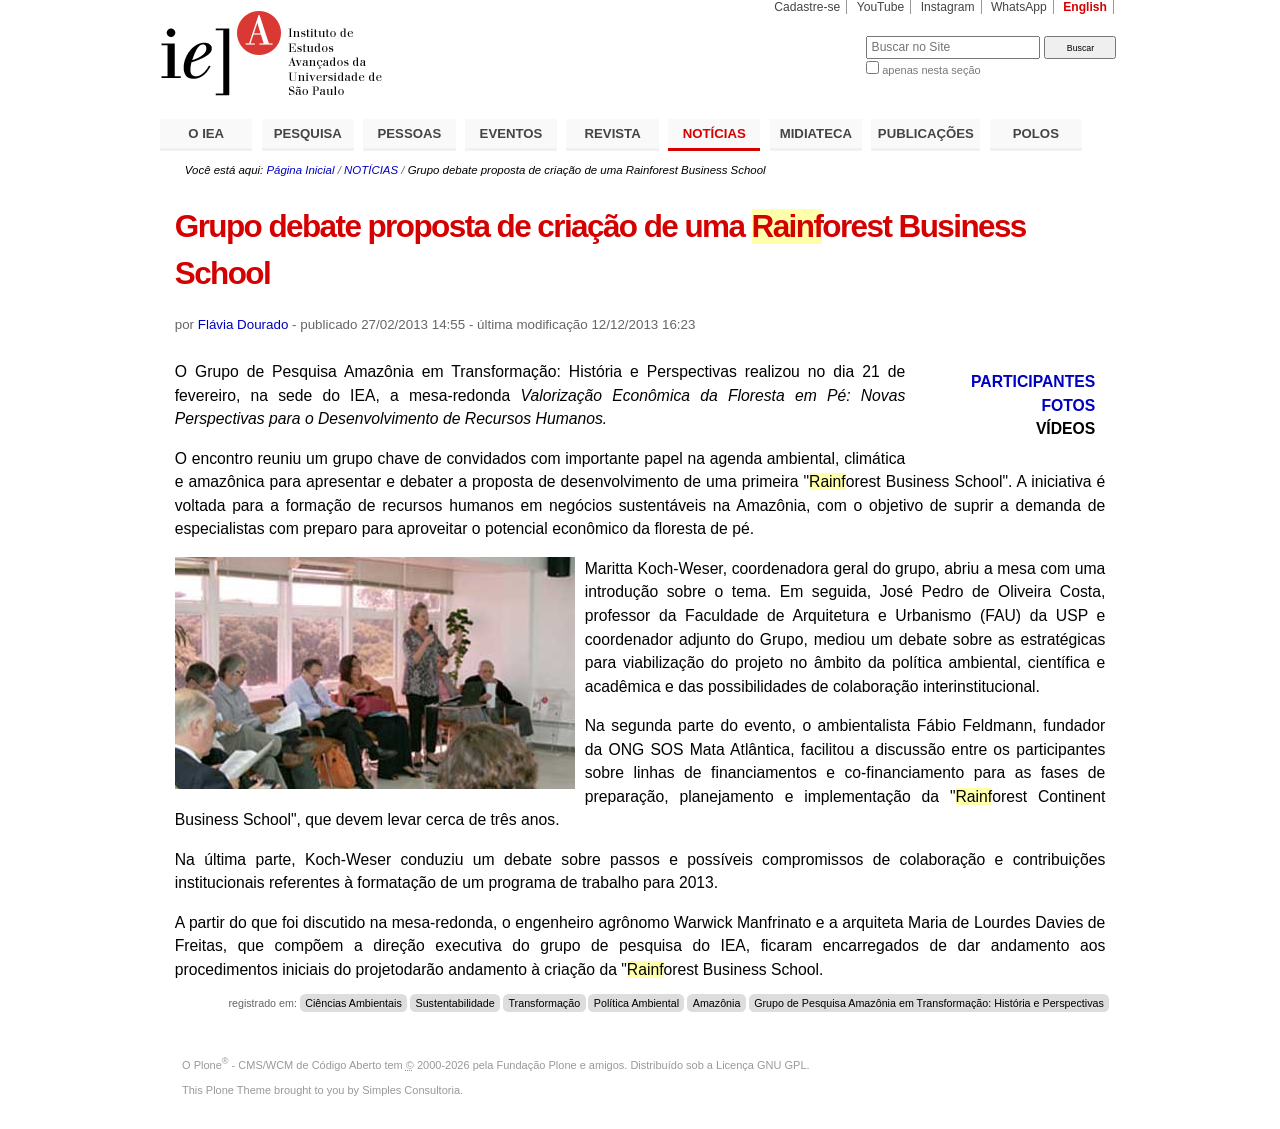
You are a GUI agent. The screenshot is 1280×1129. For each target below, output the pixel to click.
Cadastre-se (807, 7)
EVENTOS (511, 133)
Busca (817, 35)
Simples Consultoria (411, 1090)
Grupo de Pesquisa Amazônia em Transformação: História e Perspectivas (929, 1003)
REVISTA (613, 133)
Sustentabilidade (454, 1003)
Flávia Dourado (243, 324)
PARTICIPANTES (1033, 381)
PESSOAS (410, 133)
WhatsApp (1019, 7)
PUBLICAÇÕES (926, 133)
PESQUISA (308, 133)
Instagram (948, 7)
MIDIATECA (816, 133)
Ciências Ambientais (353, 1003)
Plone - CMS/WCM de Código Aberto (288, 1065)
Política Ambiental (636, 1003)
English (1085, 7)
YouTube (881, 7)
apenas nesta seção (931, 70)
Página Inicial (300, 170)
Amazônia (717, 1003)
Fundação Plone (537, 1065)
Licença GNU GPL (761, 1065)
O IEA (206, 133)
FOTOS (1068, 405)
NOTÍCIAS (714, 133)
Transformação (544, 1003)
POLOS (1036, 133)
